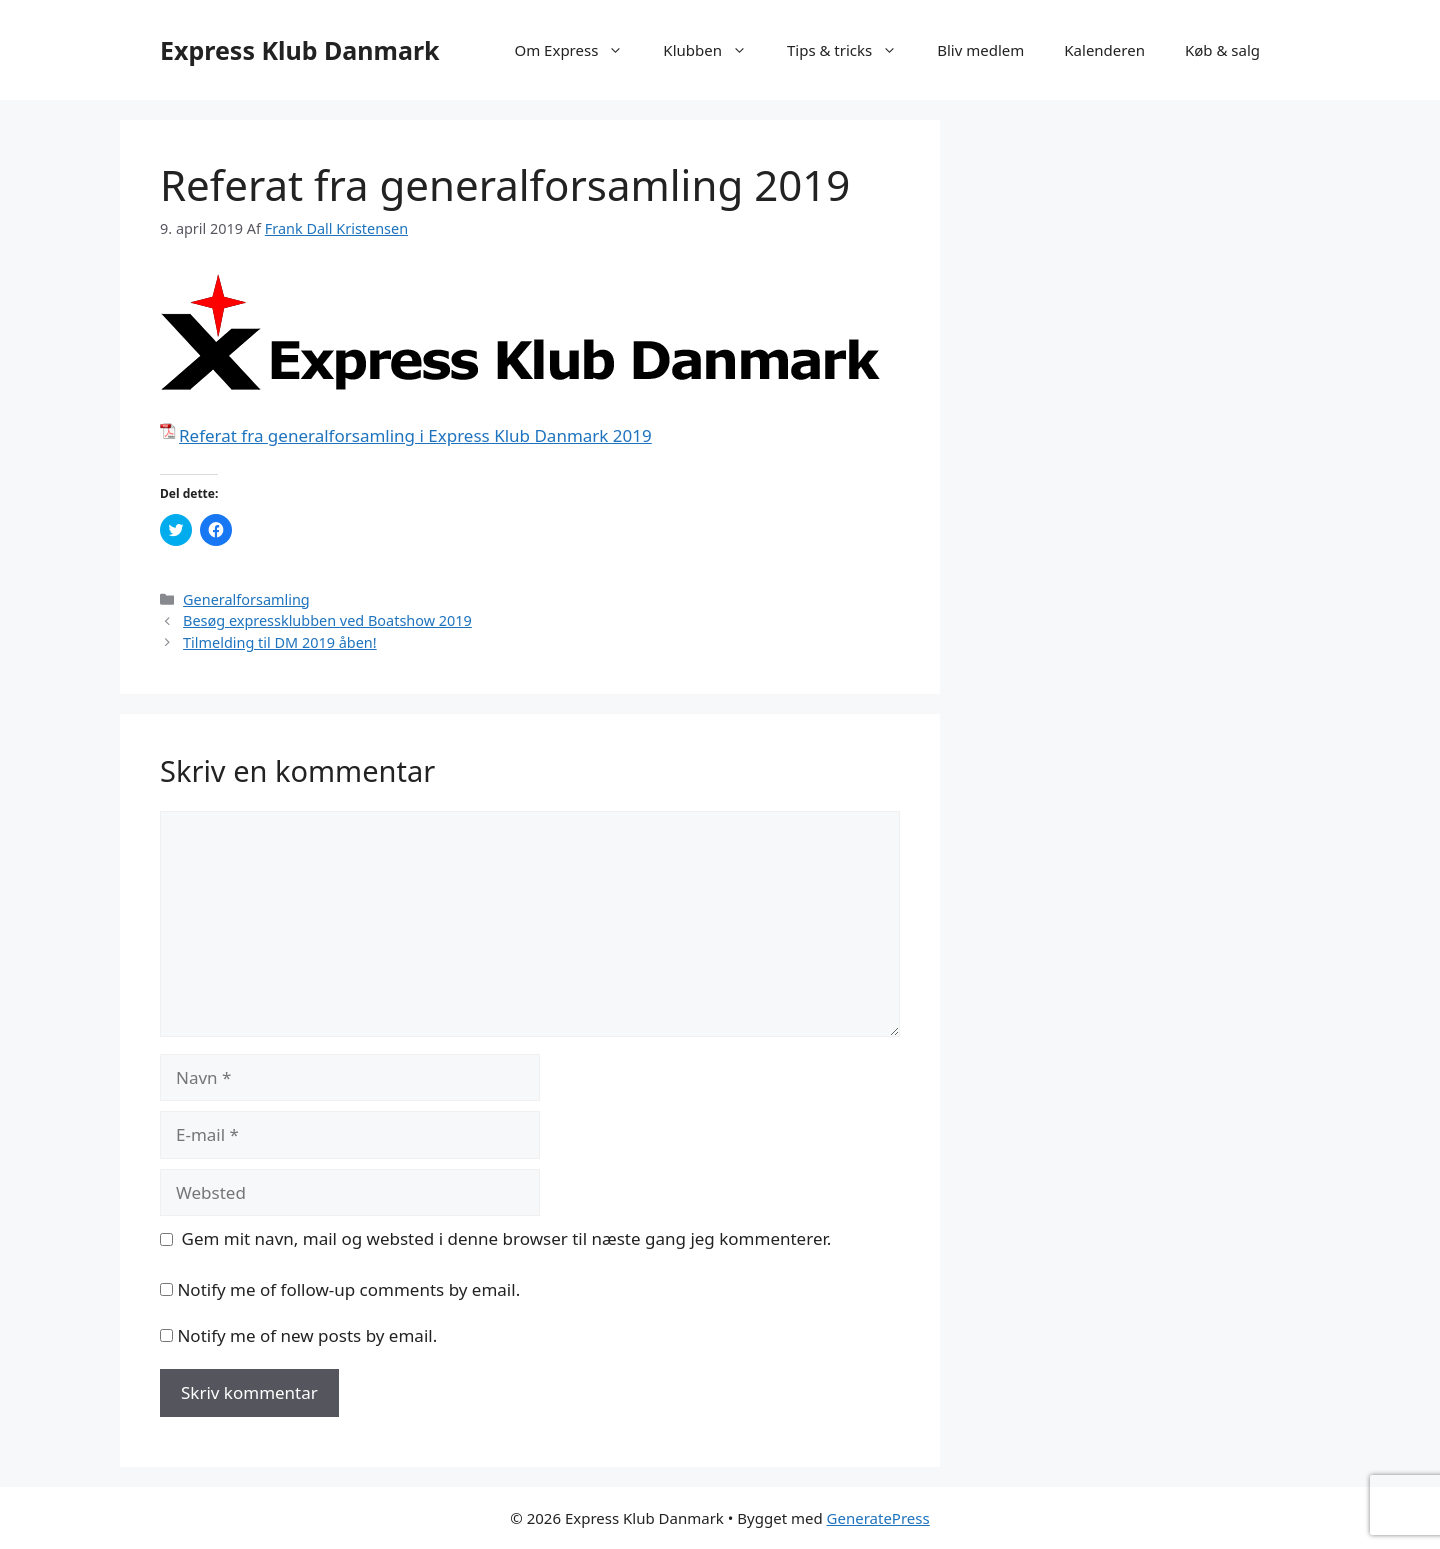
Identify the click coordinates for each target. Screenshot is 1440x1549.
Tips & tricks (852, 50)
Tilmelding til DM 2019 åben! (280, 642)
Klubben (715, 50)
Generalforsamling (246, 599)
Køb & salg (1222, 50)
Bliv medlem (980, 50)
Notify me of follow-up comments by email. (348, 1289)
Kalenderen (1104, 50)
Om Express (578, 50)
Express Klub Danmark (300, 50)
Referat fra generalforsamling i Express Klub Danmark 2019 (415, 435)
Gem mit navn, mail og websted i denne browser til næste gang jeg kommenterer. (507, 1238)
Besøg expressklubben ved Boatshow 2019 (327, 620)
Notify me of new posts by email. (307, 1335)
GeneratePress (878, 1518)
